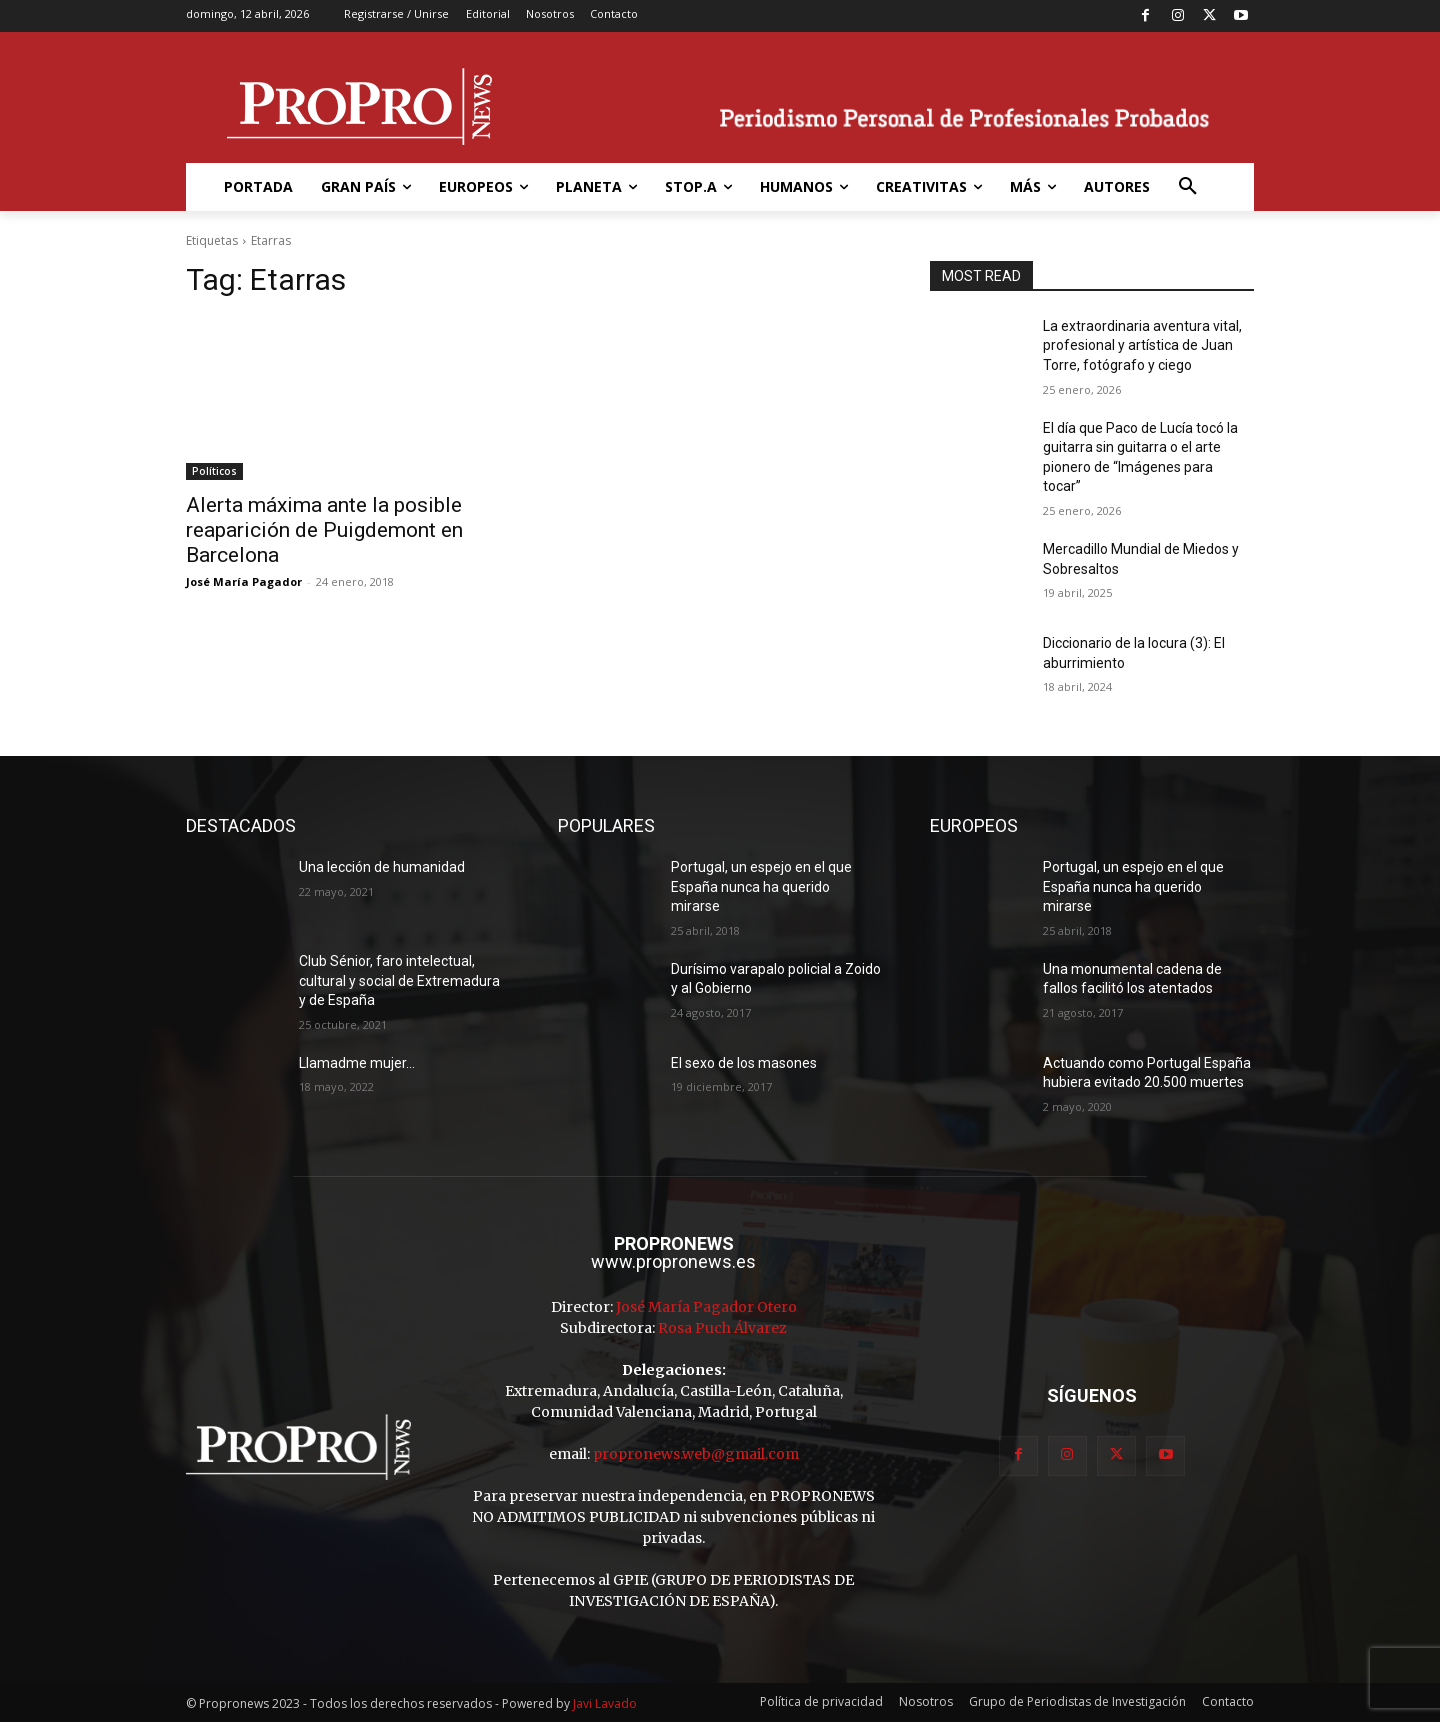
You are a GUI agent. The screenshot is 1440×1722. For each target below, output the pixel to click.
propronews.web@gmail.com (696, 1454)
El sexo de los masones (744, 1063)
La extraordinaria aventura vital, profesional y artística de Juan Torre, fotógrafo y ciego (1142, 345)
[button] (1188, 187)
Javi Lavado (605, 1703)
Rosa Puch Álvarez (722, 1328)
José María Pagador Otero (706, 1307)
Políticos (214, 471)
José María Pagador (244, 581)
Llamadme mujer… (357, 1063)
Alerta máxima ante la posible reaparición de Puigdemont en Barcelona (324, 530)
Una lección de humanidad (382, 867)
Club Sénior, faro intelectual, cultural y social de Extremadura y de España (399, 980)
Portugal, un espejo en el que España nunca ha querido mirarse (761, 886)
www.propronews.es (673, 1261)
